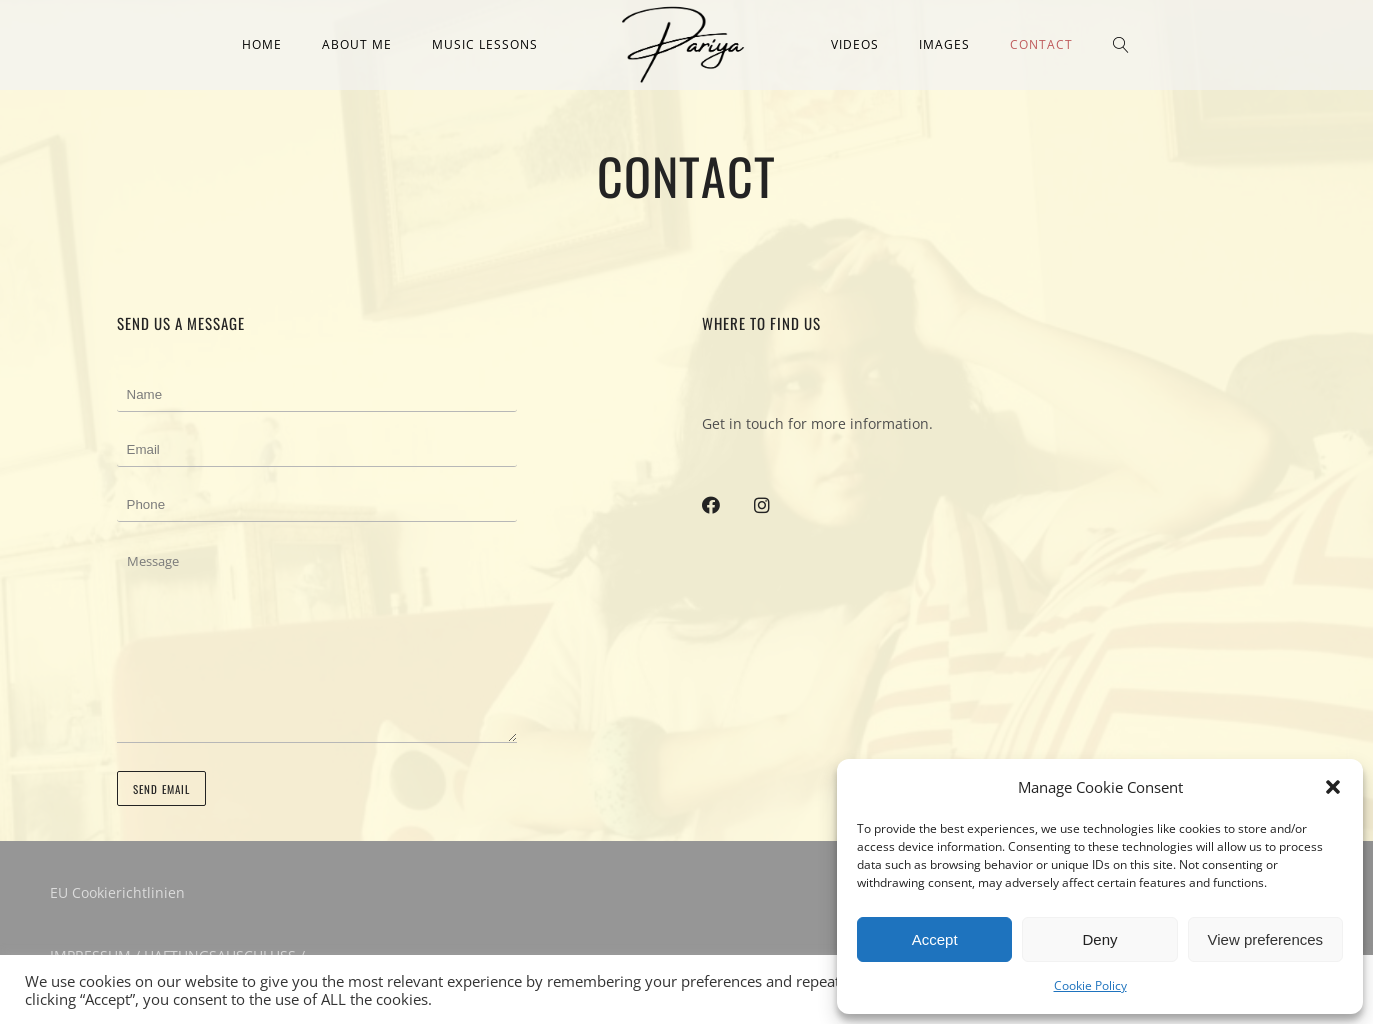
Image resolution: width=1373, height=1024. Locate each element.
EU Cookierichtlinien (117, 892)
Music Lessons (485, 44)
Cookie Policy (1090, 985)
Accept (935, 939)
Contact (1041, 44)
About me (357, 44)
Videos (855, 44)
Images (944, 44)
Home (262, 44)
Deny (1099, 939)
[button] (1333, 787)
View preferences (1266, 939)
